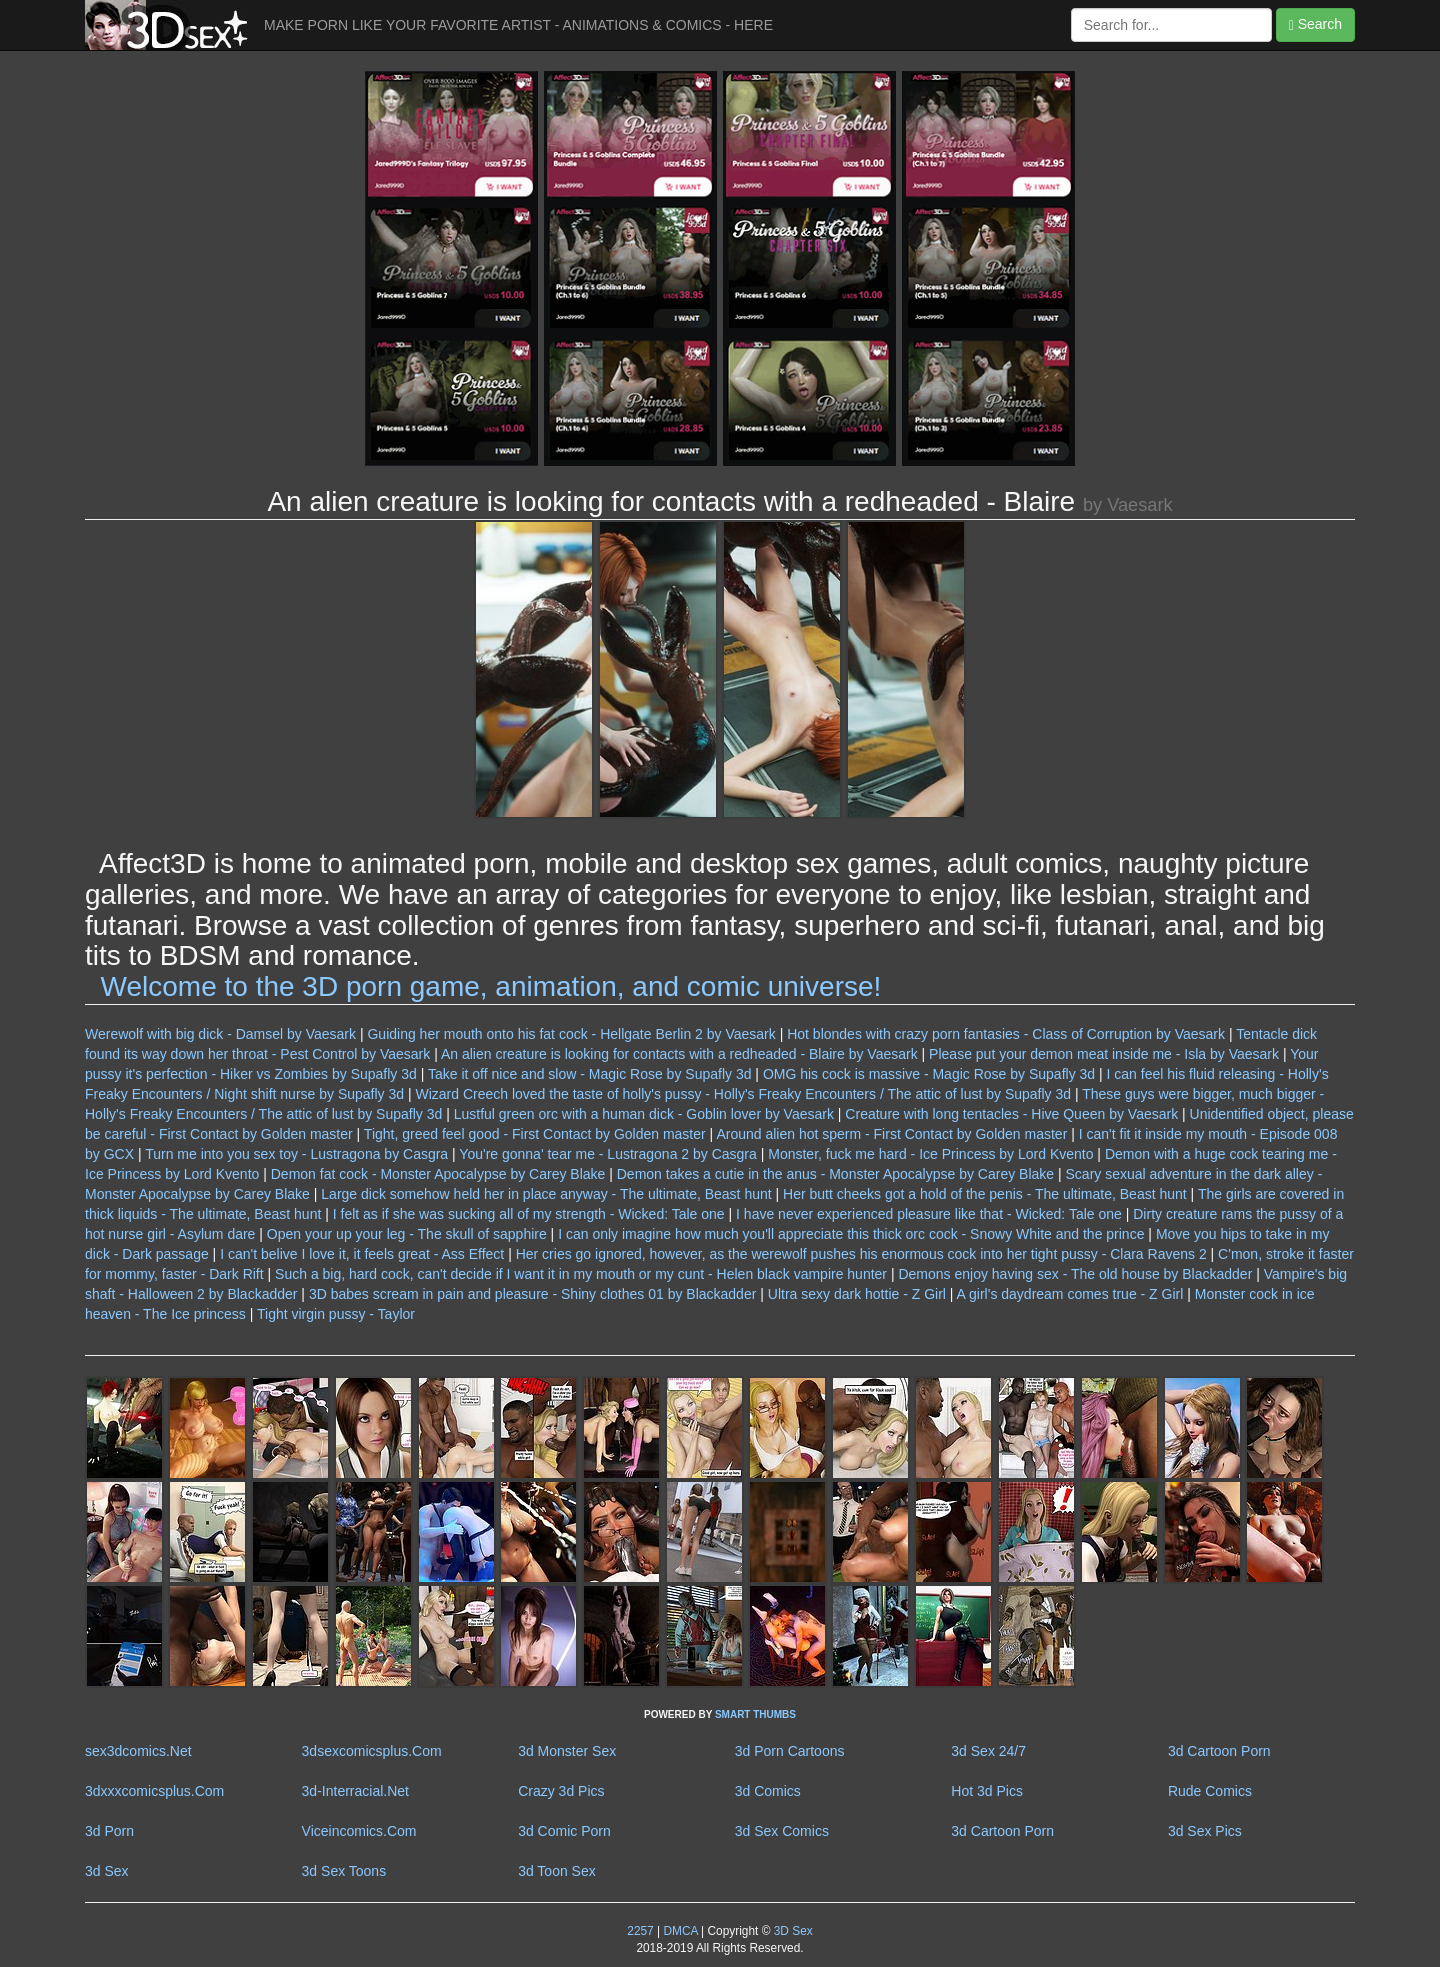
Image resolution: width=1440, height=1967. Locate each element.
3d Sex (107, 1871)
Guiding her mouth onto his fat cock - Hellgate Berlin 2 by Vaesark (571, 1034)
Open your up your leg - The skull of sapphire (407, 1234)
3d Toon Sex (557, 1871)
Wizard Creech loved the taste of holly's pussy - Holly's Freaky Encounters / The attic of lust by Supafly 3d (743, 1094)
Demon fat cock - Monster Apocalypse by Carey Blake (438, 1174)
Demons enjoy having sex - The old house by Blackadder (1075, 1274)
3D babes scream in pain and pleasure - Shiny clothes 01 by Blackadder (532, 1294)
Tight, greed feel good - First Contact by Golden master (535, 1134)
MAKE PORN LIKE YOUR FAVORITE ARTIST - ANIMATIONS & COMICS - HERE (518, 25)
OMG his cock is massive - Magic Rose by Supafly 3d (929, 1074)
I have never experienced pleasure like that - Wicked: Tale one (929, 1214)
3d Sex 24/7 (988, 1751)
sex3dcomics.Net (138, 1751)
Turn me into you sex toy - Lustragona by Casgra (296, 1154)
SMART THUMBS (755, 1714)
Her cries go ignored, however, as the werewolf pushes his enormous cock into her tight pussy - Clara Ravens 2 (861, 1254)
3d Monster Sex (567, 1751)
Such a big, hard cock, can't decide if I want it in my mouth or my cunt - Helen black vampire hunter (581, 1274)
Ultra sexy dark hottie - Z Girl (857, 1294)
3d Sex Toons (344, 1871)
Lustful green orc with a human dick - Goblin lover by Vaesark (644, 1114)
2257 (640, 1931)
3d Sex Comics (782, 1831)
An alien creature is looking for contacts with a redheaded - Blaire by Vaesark (679, 1054)
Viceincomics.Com (359, 1831)
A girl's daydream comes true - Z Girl (1070, 1294)
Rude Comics (1210, 1791)
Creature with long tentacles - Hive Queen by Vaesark (1011, 1114)
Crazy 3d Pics (561, 1791)
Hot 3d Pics (987, 1791)
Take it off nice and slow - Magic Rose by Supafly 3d (589, 1074)
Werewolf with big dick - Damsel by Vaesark (220, 1034)
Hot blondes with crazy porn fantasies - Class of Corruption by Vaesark (1006, 1034)
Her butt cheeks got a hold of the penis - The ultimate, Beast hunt (985, 1194)
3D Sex (791, 1931)
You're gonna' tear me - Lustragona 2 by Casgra (607, 1154)
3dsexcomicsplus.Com (372, 1751)
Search (1315, 24)
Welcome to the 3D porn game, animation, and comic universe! (491, 986)
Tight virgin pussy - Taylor (336, 1314)
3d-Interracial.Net (355, 1791)
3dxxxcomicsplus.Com (154, 1791)
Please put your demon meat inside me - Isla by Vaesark (1104, 1054)
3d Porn (109, 1831)
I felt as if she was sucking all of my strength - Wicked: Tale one (529, 1214)
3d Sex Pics (1205, 1831)
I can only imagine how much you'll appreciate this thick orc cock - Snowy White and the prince (851, 1234)
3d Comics (768, 1791)
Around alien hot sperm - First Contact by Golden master (891, 1134)
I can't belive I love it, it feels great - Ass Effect (362, 1254)
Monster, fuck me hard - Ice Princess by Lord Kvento (930, 1154)
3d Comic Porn (564, 1831)
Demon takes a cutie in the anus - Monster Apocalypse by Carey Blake (835, 1174)
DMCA (680, 1931)
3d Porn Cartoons (790, 1751)
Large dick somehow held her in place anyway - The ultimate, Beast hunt (546, 1194)
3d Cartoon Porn (1219, 1751)
